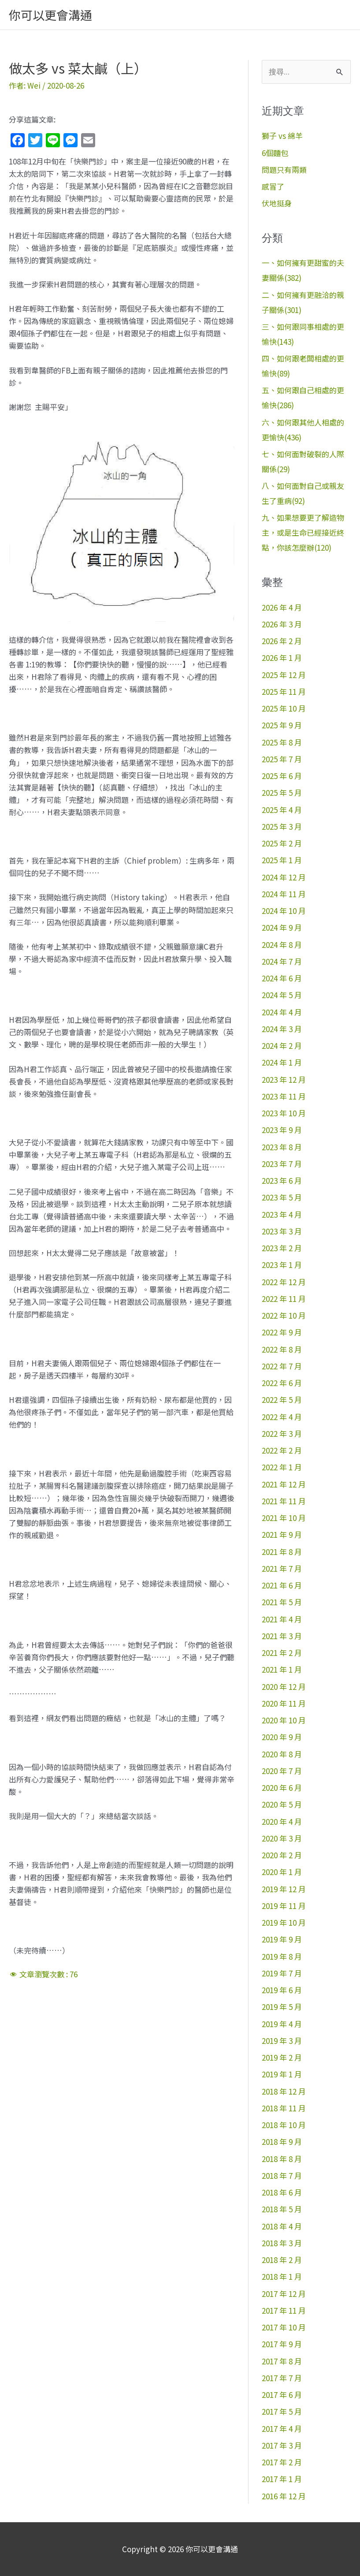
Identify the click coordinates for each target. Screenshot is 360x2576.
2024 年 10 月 (284, 910)
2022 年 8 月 (282, 1349)
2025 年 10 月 (284, 708)
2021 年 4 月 (282, 1619)
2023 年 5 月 (282, 1197)
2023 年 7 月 (282, 1163)
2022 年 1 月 (282, 1467)
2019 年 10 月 (284, 1922)
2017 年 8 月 (282, 2361)
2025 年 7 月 (282, 758)
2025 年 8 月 (282, 742)
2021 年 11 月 (284, 1500)
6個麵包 (275, 152)
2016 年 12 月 (284, 2495)
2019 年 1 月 (282, 2074)
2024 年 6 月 (282, 978)
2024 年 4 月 (282, 1012)
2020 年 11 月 (284, 1703)
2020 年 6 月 (282, 1787)
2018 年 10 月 (284, 2124)
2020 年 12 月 (284, 1686)
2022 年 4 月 (282, 1416)
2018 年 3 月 (282, 2242)
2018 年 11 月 (284, 2108)
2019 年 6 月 (282, 1989)
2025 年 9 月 (282, 725)
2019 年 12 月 (284, 1888)
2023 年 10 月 (284, 1112)
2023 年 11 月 (284, 1096)
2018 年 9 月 (282, 2141)
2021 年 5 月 (282, 1601)
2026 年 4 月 (282, 607)
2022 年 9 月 (282, 1332)
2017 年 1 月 (282, 2478)
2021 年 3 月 (282, 1635)
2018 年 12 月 (284, 2091)
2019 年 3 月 (282, 2040)
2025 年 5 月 (282, 792)
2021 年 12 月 (284, 1484)
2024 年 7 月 (282, 961)
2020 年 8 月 (282, 1754)
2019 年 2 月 (282, 2057)
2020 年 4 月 (282, 1821)
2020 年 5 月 (282, 1804)
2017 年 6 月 (282, 2394)
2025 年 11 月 (284, 691)
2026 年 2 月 (282, 640)
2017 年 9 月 (282, 2343)
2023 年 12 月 (284, 1079)
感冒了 (273, 186)
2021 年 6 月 (282, 1585)
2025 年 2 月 (282, 843)
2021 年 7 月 (282, 1568)
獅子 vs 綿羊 (282, 135)
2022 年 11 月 (284, 1298)
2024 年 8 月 (282, 944)
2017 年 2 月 (282, 2462)
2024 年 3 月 (282, 1028)
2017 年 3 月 (282, 2445)
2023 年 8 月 (282, 1146)
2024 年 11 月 (284, 893)
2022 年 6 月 (282, 1382)
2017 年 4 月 (282, 2428)
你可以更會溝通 (50, 14)
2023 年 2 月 (282, 1247)
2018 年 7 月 (282, 2175)
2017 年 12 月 (284, 2293)
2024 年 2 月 (282, 1045)
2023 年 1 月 (282, 1264)
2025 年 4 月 (282, 809)
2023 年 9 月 (282, 1129)
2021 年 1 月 (282, 1669)
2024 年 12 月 (284, 877)
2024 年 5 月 (282, 994)
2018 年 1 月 (282, 2276)
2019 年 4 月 (282, 2023)
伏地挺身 (277, 203)
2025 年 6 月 (282, 775)
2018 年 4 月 (282, 2226)
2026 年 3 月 (282, 624)
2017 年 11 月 (284, 2310)
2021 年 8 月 (282, 1551)
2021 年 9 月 (282, 1534)
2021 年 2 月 (282, 1652)
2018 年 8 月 (282, 2158)
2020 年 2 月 (282, 1854)
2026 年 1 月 (282, 657)
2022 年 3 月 (282, 1433)
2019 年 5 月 (282, 2006)
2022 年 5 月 (282, 1399)
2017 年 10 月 (284, 2327)
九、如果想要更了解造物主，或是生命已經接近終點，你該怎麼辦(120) (303, 532)
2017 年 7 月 (282, 2377)
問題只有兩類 (284, 169)
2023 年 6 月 (282, 1180)
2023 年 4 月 (282, 1214)
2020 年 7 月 (282, 1770)
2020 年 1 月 (282, 1871)
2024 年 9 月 (282, 927)
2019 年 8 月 (282, 1956)
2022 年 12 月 (284, 1281)
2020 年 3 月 (282, 1838)
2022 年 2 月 (282, 1450)
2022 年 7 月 (282, 1366)
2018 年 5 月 (282, 2208)
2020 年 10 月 (284, 1720)
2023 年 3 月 (282, 1231)
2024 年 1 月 (282, 1062)
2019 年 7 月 (282, 1973)
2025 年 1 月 (282, 859)
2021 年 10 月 (284, 1517)
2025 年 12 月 (284, 674)
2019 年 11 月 (284, 1905)
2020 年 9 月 (282, 1736)
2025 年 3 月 (282, 826)
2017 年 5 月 (282, 2411)
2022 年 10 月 (284, 1315)
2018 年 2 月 (282, 2259)
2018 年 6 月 (282, 2192)
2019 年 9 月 (282, 1939)
